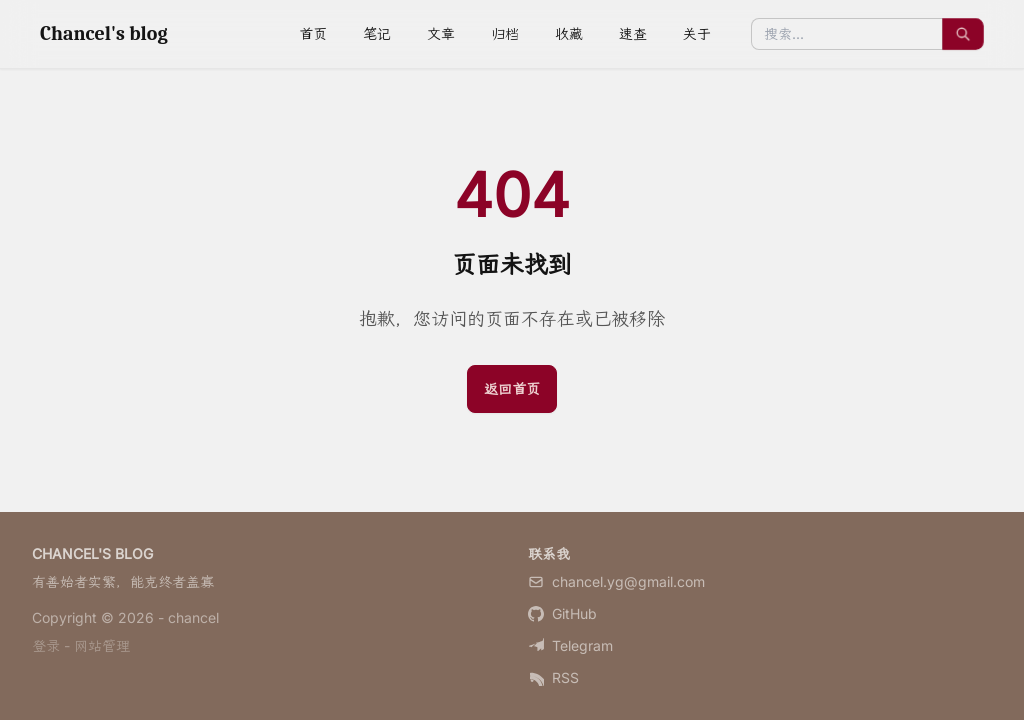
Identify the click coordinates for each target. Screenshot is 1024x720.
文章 (441, 33)
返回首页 (512, 388)
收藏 (569, 33)
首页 (313, 33)
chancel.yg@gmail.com (616, 581)
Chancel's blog (104, 33)
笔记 (377, 33)
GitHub (562, 613)
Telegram (570, 645)
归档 (505, 33)
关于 (697, 33)
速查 (633, 33)
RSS (553, 677)
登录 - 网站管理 (81, 645)
